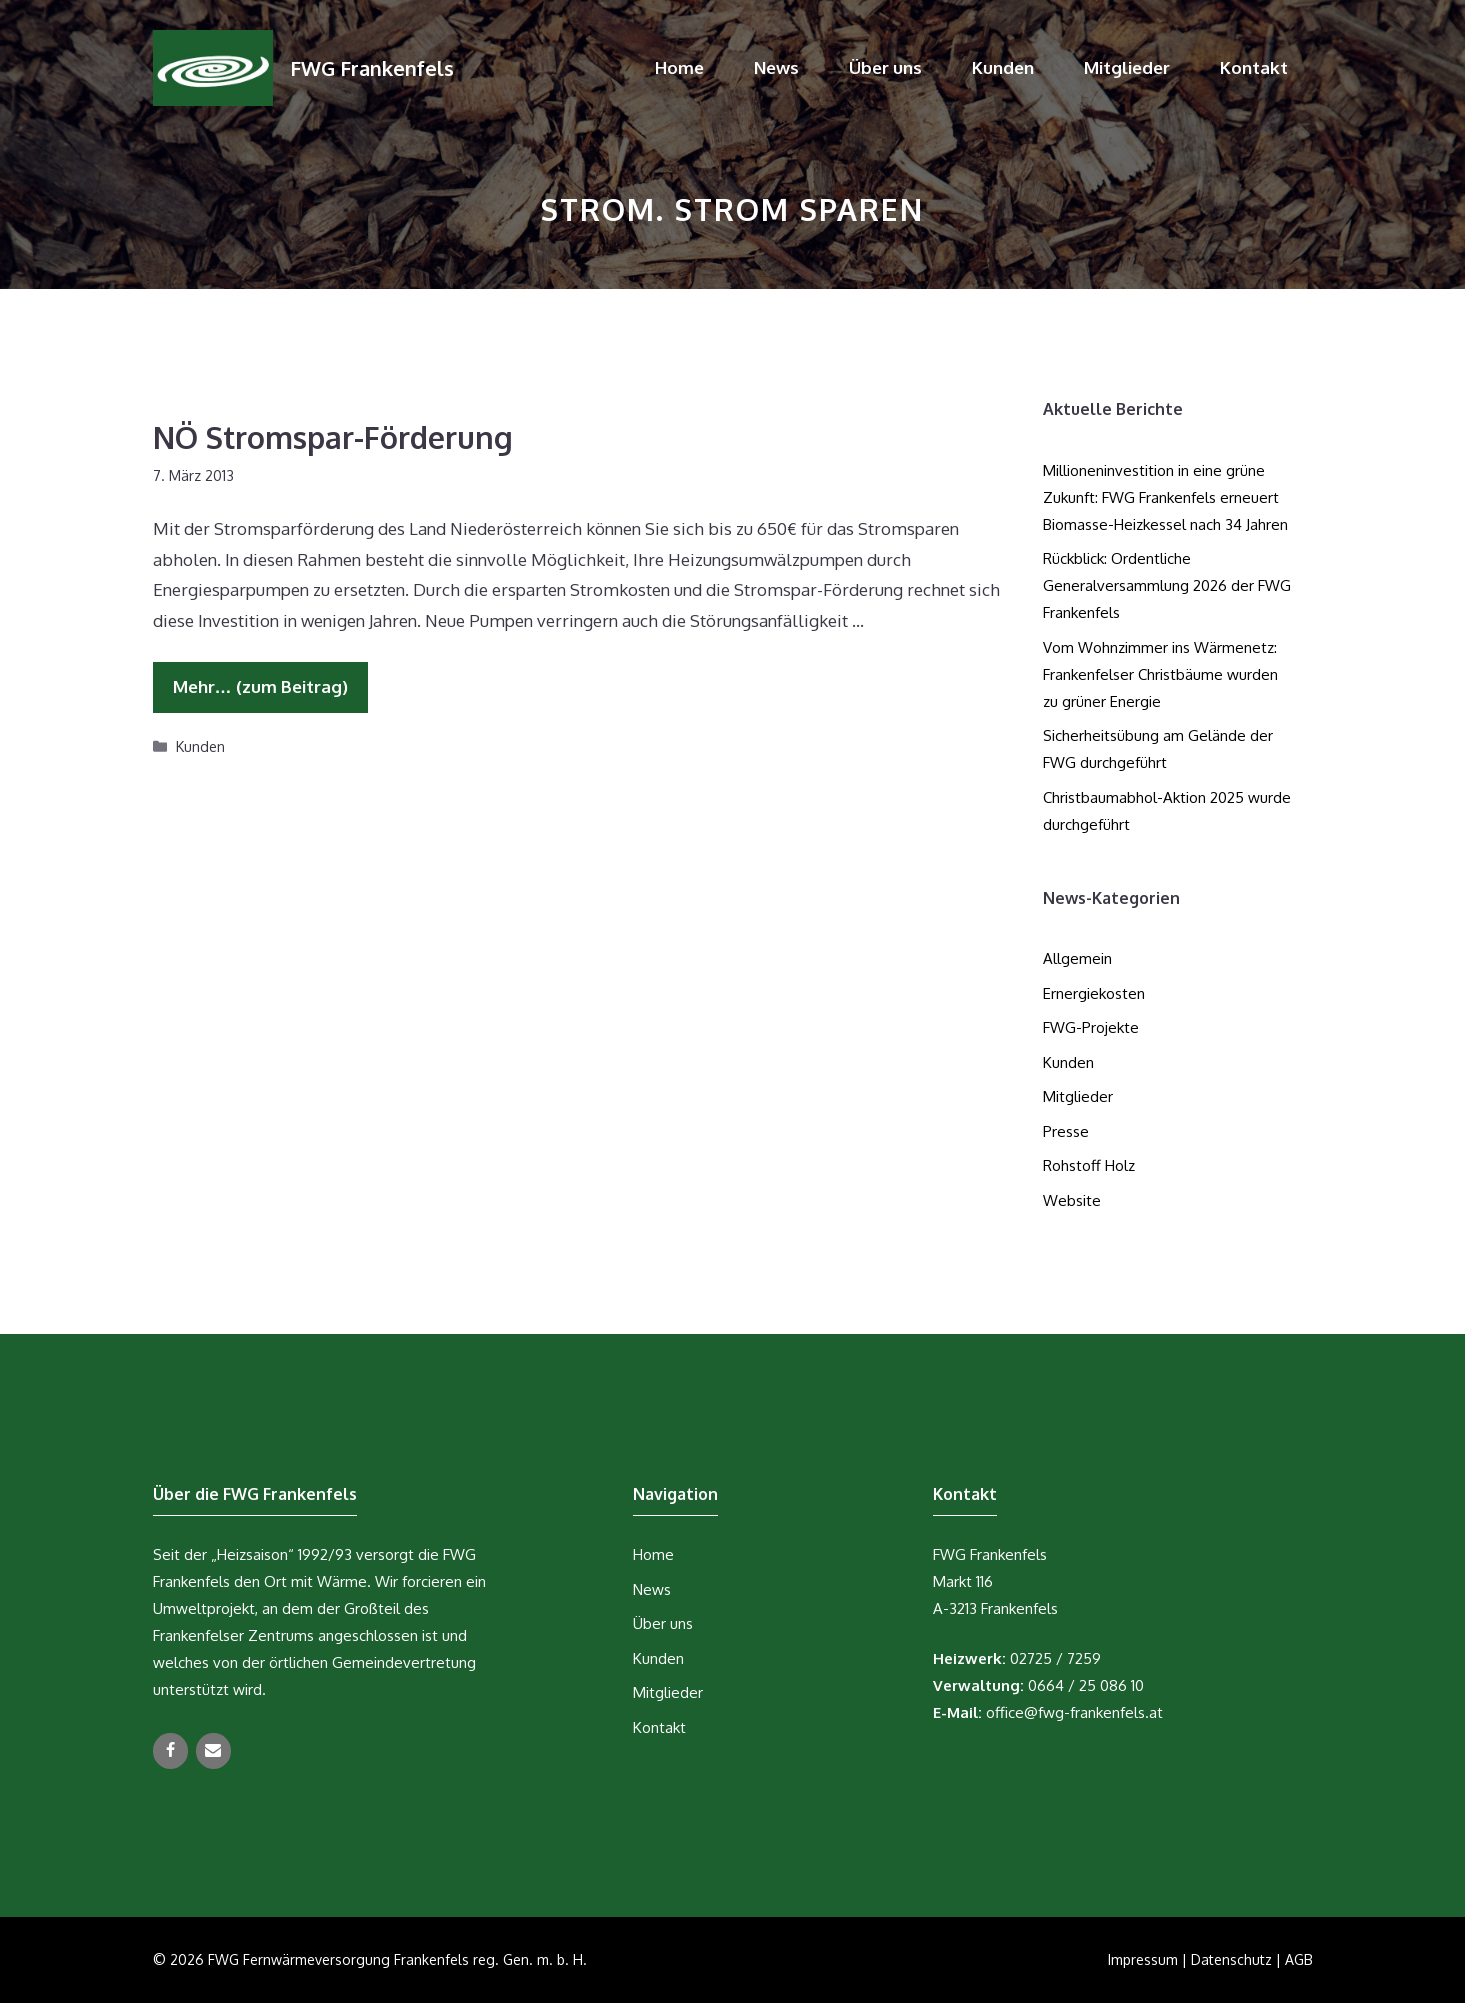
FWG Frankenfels (372, 68)
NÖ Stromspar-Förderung (333, 437)
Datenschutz (1231, 1959)
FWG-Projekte (1091, 1027)
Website (1072, 1200)
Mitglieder (1127, 67)
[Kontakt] (213, 1751)
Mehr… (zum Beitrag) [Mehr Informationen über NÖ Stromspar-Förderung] (260, 686)
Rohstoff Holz (1089, 1165)
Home (679, 67)
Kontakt (1254, 67)
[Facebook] (170, 1751)
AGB (1299, 1959)
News (776, 67)
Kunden (1003, 67)
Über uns (885, 67)
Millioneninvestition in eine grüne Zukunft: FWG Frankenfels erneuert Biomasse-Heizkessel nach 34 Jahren (1165, 497)
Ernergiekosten (1094, 993)
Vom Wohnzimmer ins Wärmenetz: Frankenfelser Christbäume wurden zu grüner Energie (1160, 674)
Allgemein (1077, 958)
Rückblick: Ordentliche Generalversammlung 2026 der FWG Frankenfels (1167, 585)
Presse (1066, 1131)
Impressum (1143, 1959)
